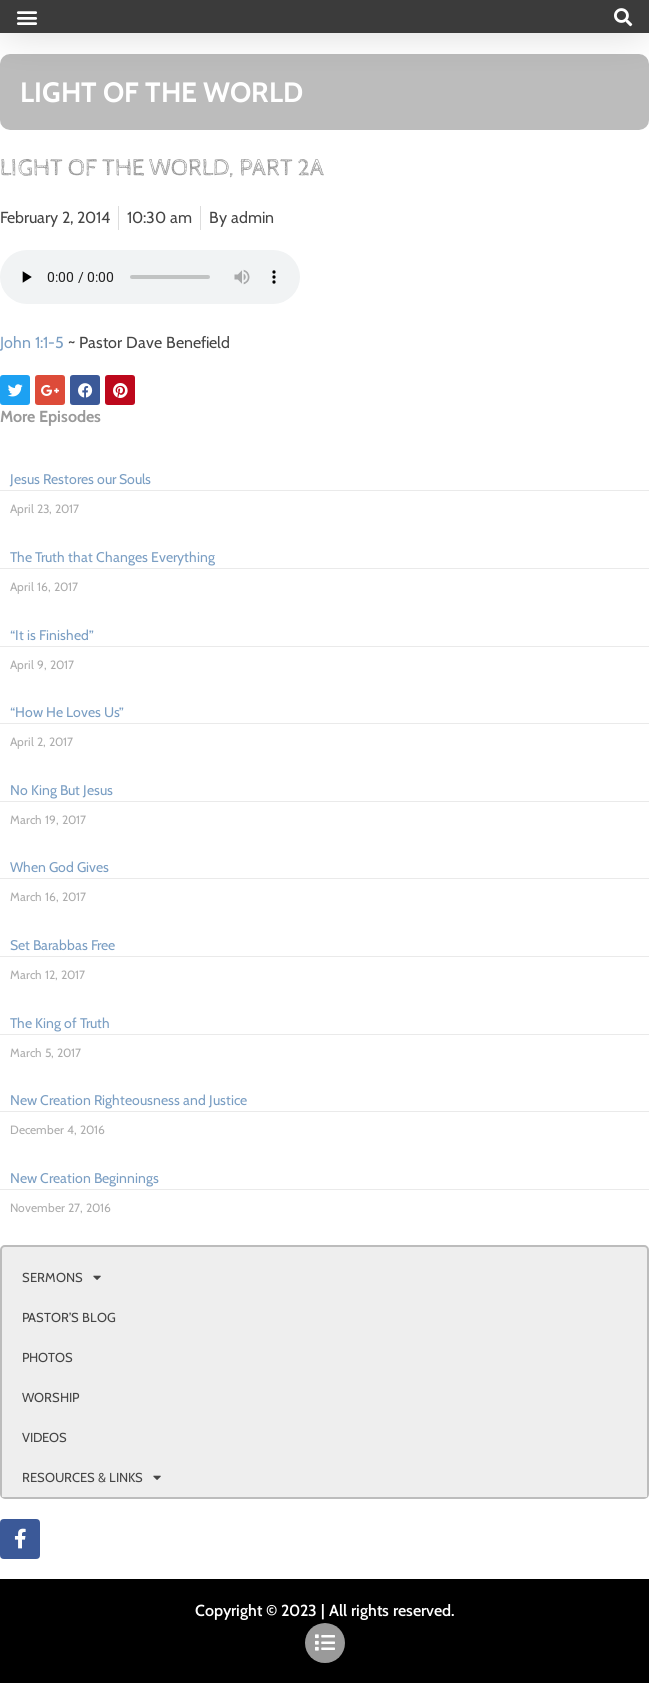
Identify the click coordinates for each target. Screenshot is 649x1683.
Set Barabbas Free (62, 945)
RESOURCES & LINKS (91, 1477)
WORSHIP (50, 1397)
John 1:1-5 (32, 342)
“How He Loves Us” (67, 712)
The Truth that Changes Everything (112, 557)
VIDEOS (44, 1437)
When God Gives (59, 867)
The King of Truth (60, 1023)
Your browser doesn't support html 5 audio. (150, 277)
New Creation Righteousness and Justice (128, 1100)
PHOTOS (47, 1357)
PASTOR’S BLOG (69, 1317)
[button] (26, 16)
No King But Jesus (61, 790)
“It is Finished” (52, 635)
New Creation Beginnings (84, 1178)
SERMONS (61, 1277)
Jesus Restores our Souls (80, 479)
